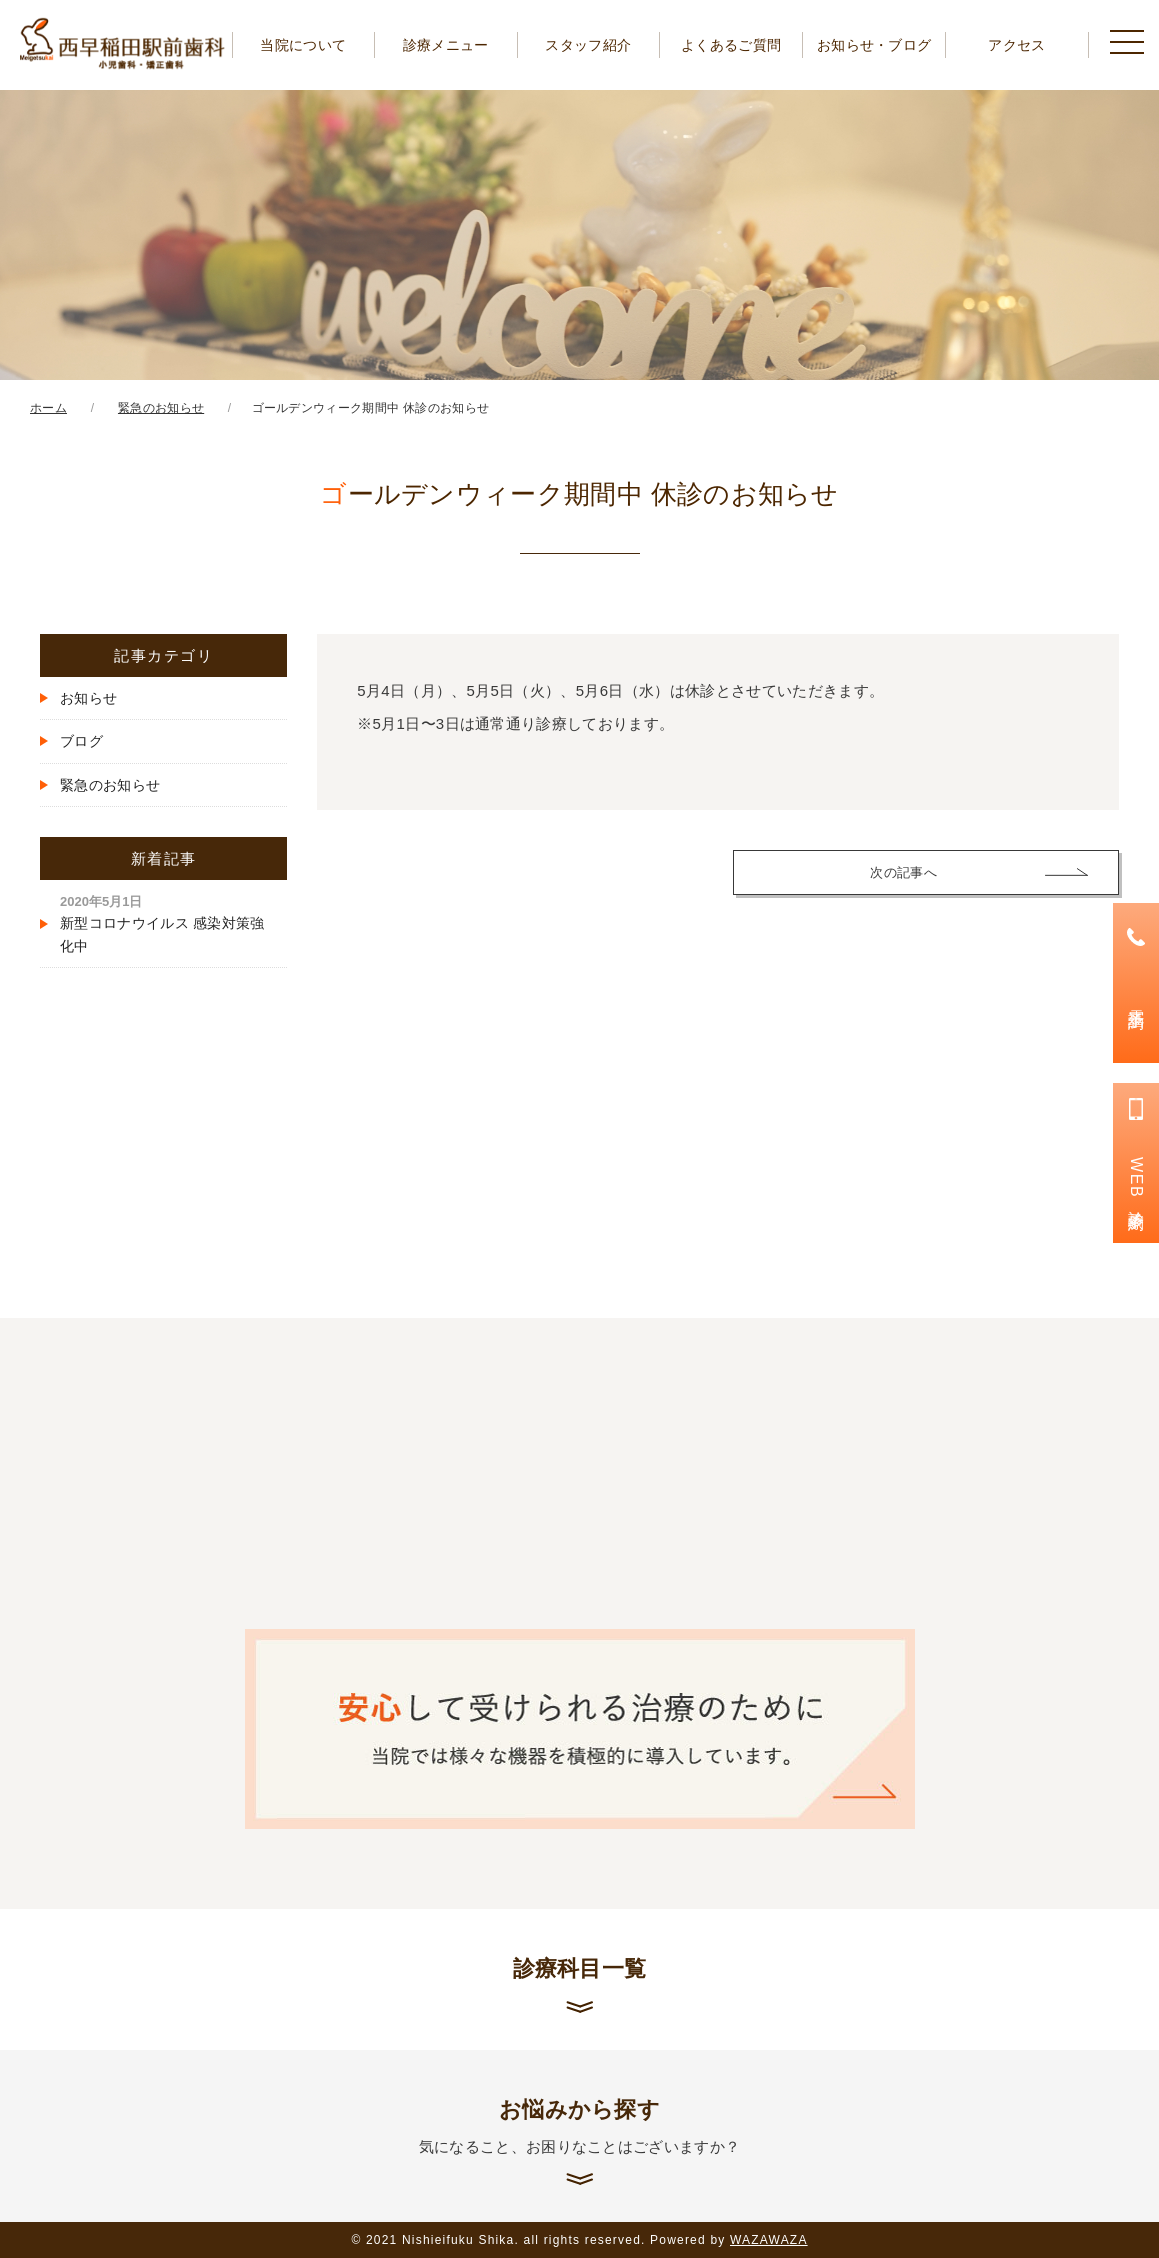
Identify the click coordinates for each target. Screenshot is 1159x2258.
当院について (303, 45)
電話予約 (1136, 1000)
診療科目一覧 (580, 1968)
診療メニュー (446, 45)
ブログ (81, 741)
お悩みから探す (579, 2127)
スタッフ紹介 (588, 45)
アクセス (1016, 45)
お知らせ (88, 698)
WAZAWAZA (769, 2240)
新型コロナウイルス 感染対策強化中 (162, 924)
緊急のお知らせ (110, 785)
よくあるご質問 (731, 45)
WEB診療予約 (1136, 1181)
